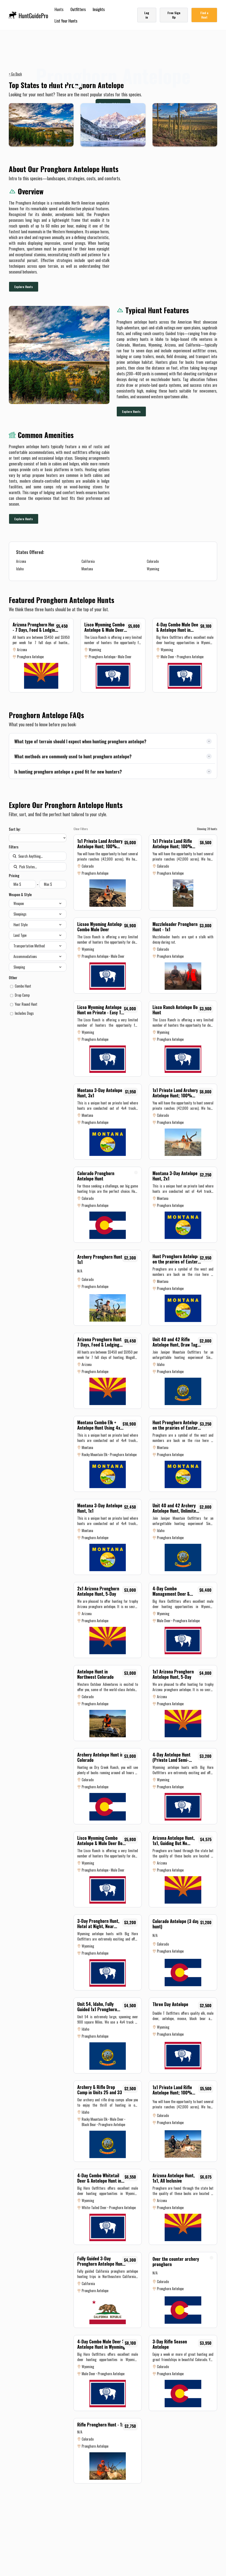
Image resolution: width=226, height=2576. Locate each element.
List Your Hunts (66, 21)
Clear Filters (80, 829)
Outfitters (78, 9)
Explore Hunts (23, 286)
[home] (30, 15)
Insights (99, 9)
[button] (59, 9)
